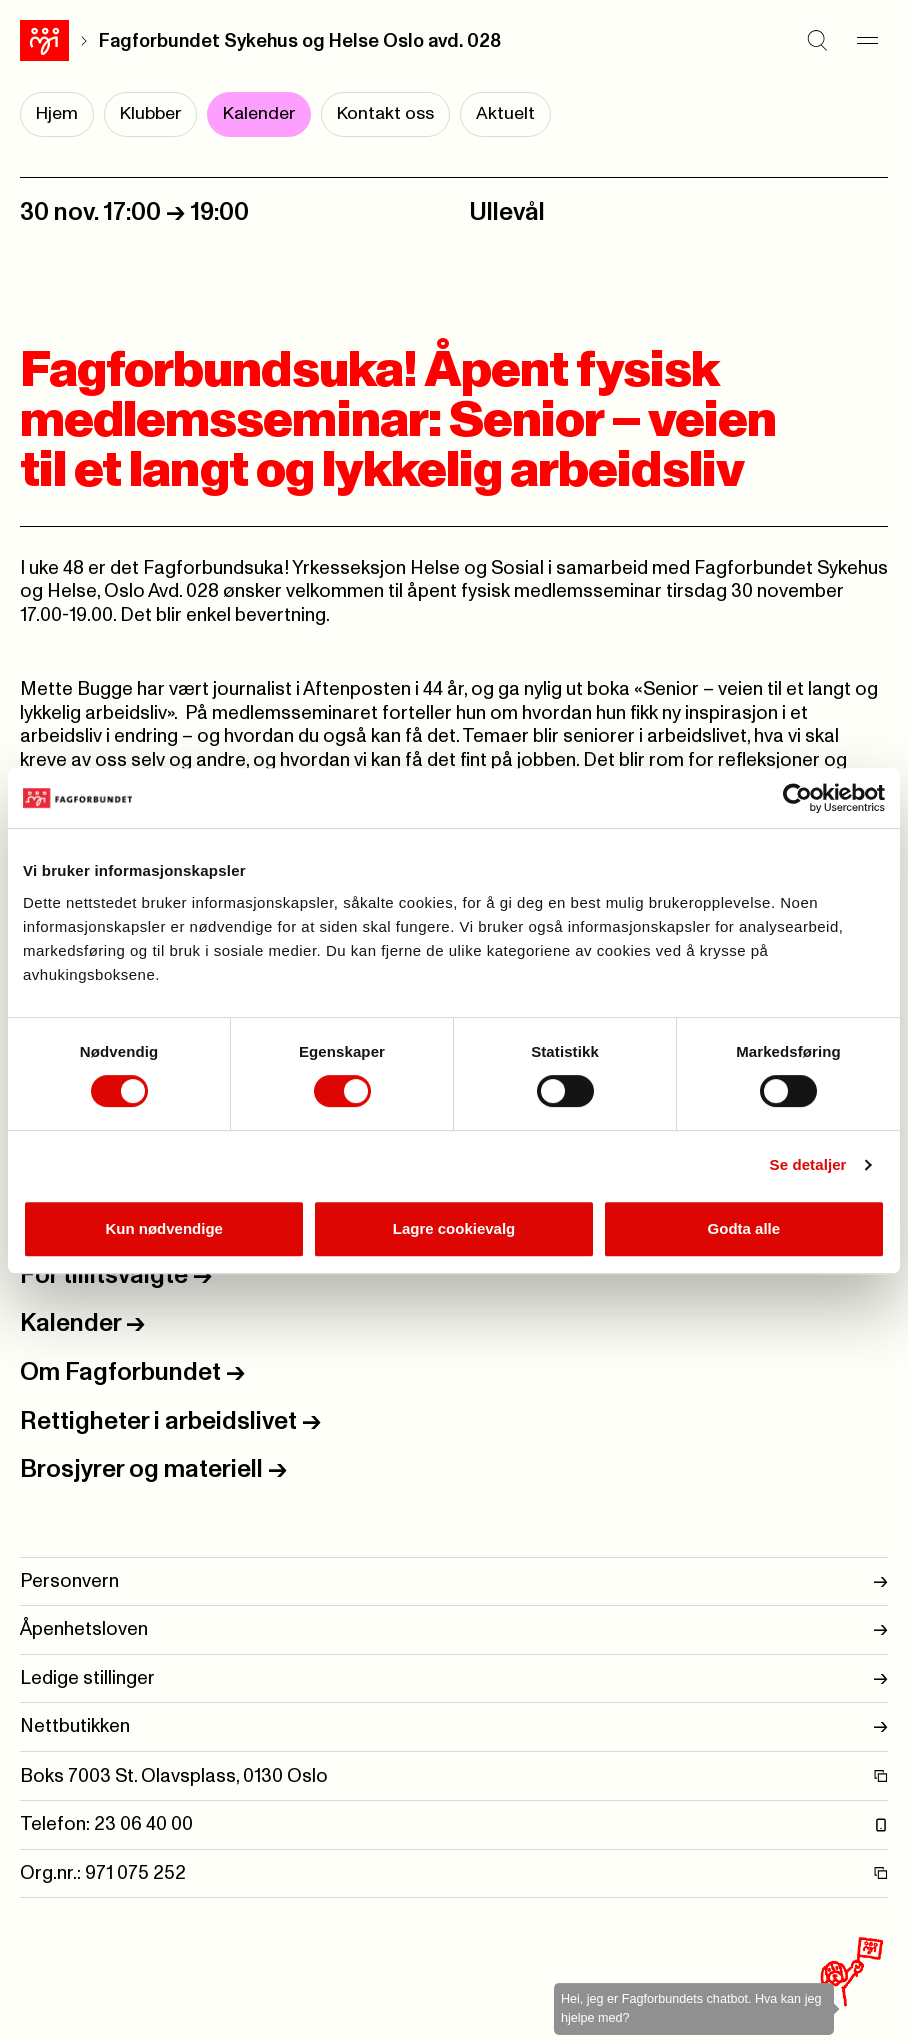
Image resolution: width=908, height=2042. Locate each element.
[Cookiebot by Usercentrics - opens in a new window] (797, 798)
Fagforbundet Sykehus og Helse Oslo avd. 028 (300, 41)
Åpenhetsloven (454, 1629)
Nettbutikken (454, 1726)
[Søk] (818, 41)
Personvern (454, 1581)
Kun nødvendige (164, 1228)
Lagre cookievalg (454, 1228)
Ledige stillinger (454, 1678)
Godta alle (744, 1228)
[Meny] (868, 41)
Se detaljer (808, 1164)
